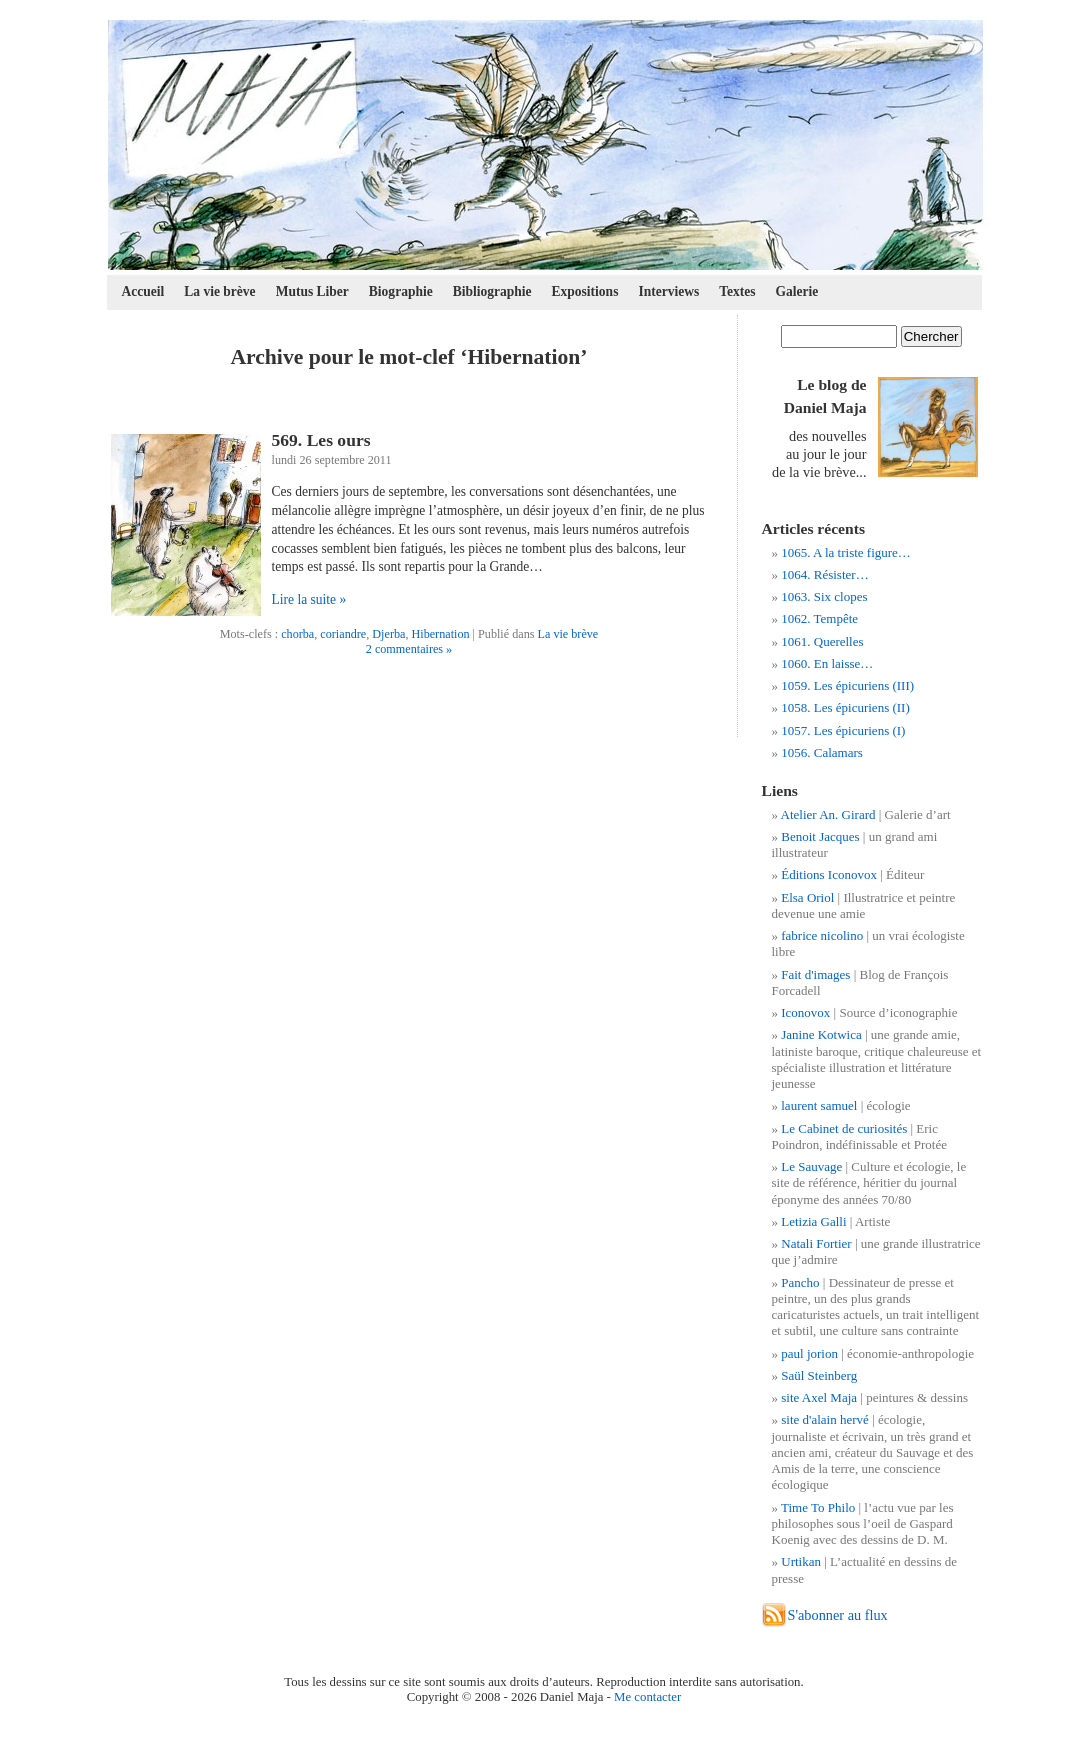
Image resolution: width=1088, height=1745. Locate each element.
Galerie (797, 291)
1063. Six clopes (824, 596)
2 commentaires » (409, 649)
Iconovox (805, 1012)
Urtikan (801, 1561)
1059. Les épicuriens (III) (847, 685)
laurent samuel (819, 1105)
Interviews (668, 291)
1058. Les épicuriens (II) (845, 707)
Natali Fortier (816, 1243)
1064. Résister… (824, 574)
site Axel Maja (819, 1397)
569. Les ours (321, 440)
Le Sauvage (811, 1166)
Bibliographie (492, 291)
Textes (737, 291)
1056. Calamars (822, 752)
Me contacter (647, 1697)
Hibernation (440, 634)
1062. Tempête (819, 618)
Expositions (585, 291)
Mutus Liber (312, 291)
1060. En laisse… (827, 663)
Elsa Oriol (807, 897)
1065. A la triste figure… (846, 552)
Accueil (143, 291)
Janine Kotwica (821, 1034)
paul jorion (809, 1353)
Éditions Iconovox (829, 874)
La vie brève (219, 291)
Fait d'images (815, 974)
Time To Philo (818, 1507)
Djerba (388, 634)
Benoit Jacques (820, 836)
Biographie (401, 291)
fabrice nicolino (822, 935)
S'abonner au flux (838, 1615)
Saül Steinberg (819, 1375)
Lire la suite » (309, 599)
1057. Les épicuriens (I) (843, 730)
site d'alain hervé (825, 1419)
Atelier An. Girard (828, 814)
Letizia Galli (813, 1221)
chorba (297, 634)
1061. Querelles (822, 641)
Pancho (800, 1282)
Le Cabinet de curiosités (844, 1128)
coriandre (343, 634)
